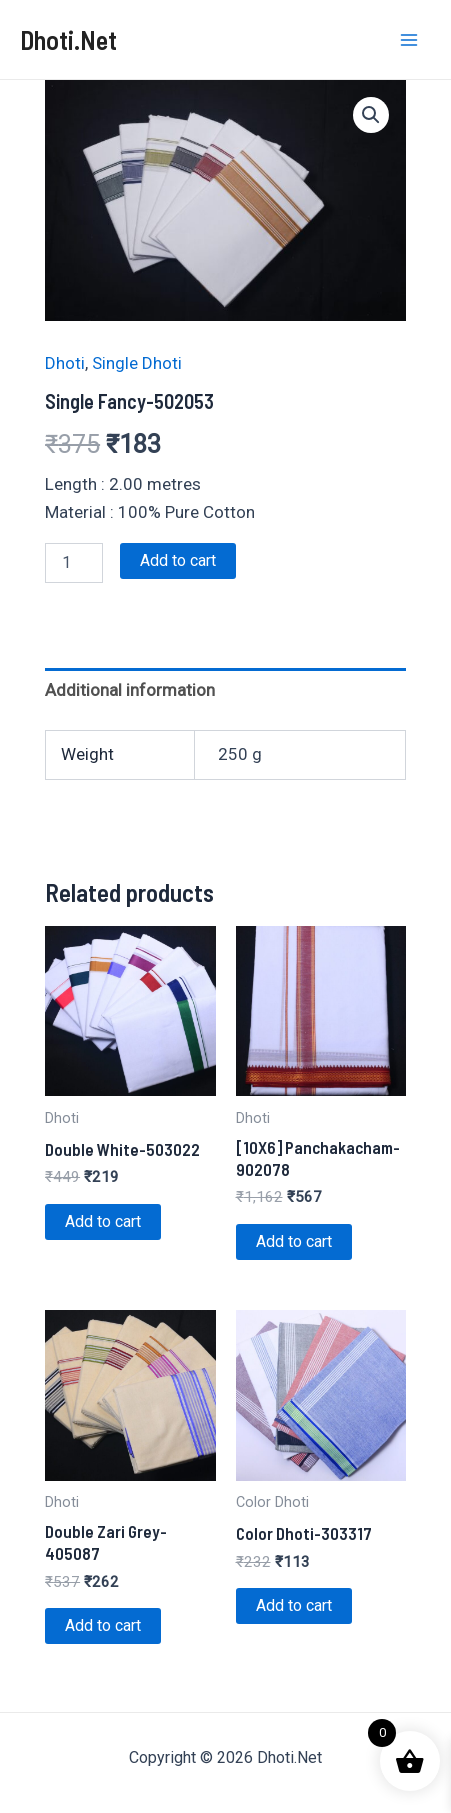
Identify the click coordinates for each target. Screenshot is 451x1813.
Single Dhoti (137, 363)
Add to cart (178, 560)
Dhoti (65, 363)
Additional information (130, 690)
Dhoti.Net (68, 39)
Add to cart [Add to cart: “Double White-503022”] (103, 1221)
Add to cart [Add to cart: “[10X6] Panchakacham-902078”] (294, 1241)
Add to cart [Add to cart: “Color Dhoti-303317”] (294, 1605)
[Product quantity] (74, 563)
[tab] (225, 690)
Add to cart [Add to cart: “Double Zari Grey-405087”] (103, 1625)
